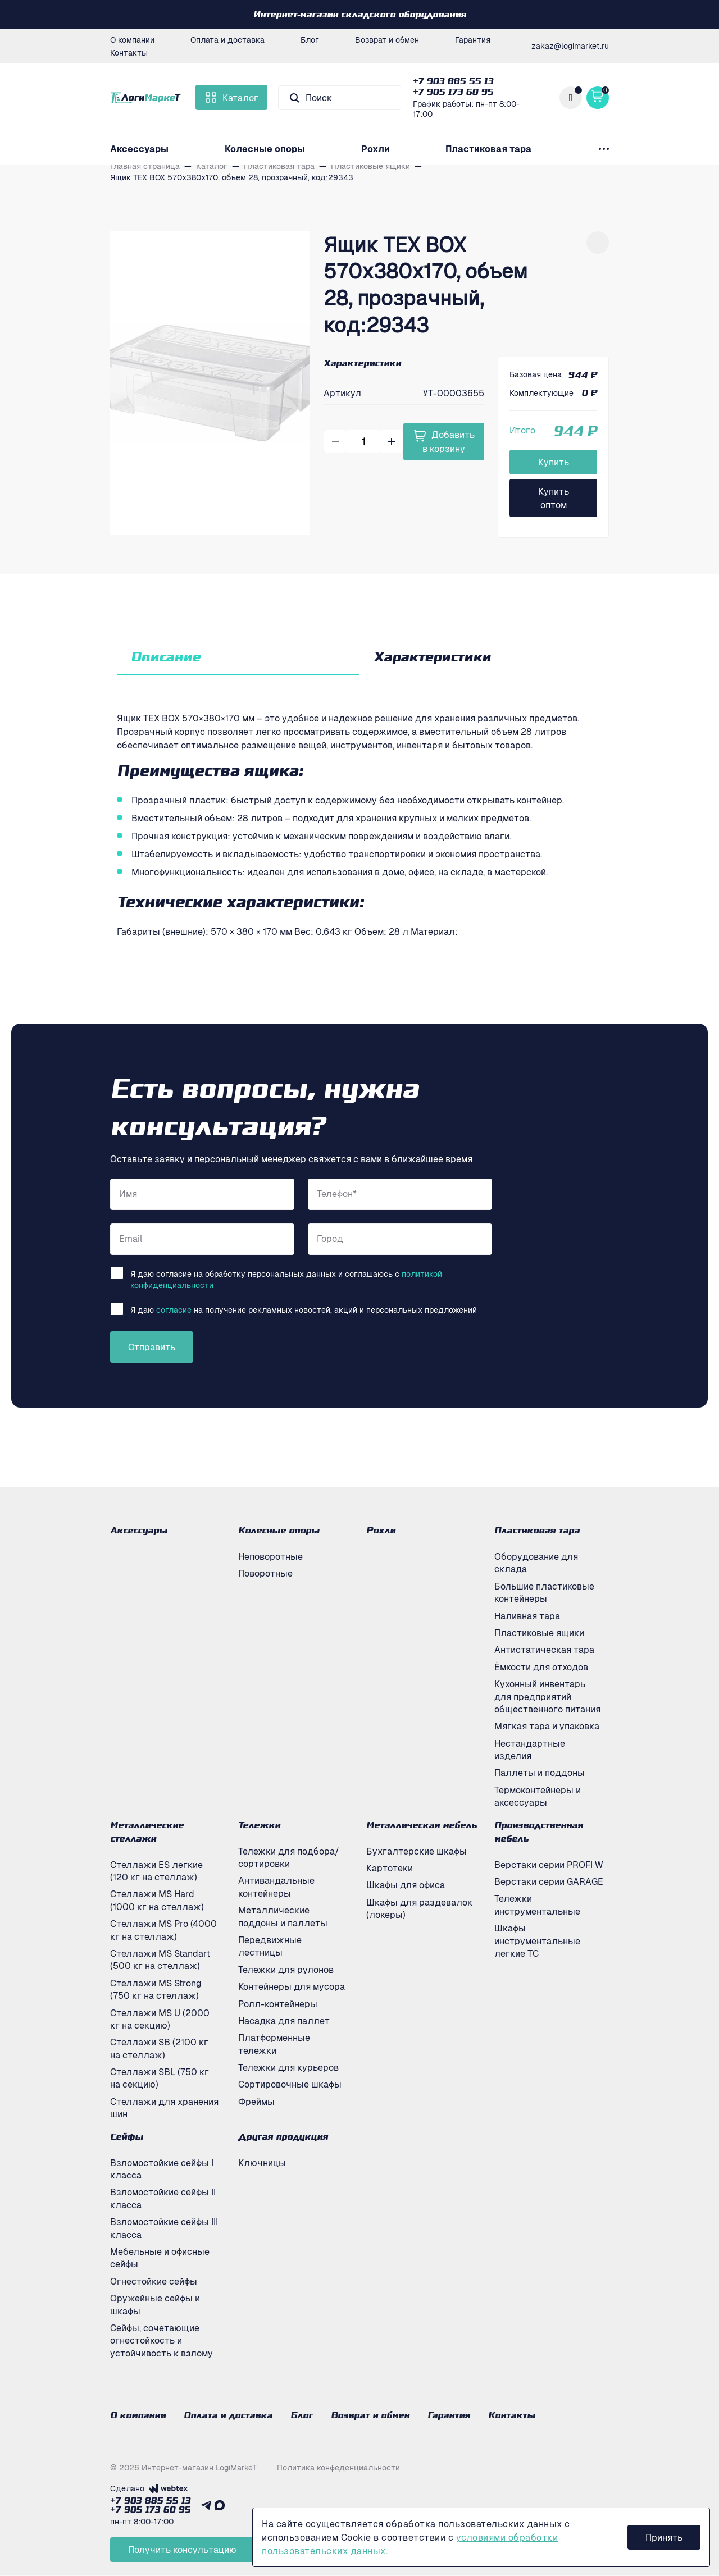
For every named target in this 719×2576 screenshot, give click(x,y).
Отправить (151, 1346)
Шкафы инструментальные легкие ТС (537, 1941)
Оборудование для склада (536, 1562)
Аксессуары (139, 148)
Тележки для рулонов (286, 1969)
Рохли (375, 148)
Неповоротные (270, 1556)
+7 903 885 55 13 (453, 80)
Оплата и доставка (227, 39)
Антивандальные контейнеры (276, 1886)
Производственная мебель (538, 1831)
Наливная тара (527, 1615)
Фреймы (256, 2101)
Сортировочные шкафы (290, 2084)
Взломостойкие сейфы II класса (163, 2198)
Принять (663, 2537)
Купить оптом (553, 498)
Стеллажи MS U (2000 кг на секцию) (160, 2019)
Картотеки (389, 1868)
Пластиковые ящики (539, 1632)
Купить (553, 462)
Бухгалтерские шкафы (416, 1851)
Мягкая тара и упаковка (546, 1725)
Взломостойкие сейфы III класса (164, 2228)
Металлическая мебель (421, 1824)
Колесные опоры (265, 148)
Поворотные (265, 1573)
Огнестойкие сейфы (153, 2281)
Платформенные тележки (274, 2043)
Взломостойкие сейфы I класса (161, 2169)
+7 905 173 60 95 (453, 91)
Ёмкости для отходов (541, 1666)
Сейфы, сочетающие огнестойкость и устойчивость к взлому (161, 2340)
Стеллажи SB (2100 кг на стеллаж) (159, 2048)
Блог (310, 39)
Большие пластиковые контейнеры (544, 1592)
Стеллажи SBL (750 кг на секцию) (159, 2078)
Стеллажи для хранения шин (164, 2107)
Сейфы (126, 2136)
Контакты (129, 52)
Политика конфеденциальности (338, 2468)
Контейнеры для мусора (291, 1986)
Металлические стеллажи (147, 1831)
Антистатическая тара (544, 1649)
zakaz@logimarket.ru (570, 45)
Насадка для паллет (284, 2020)
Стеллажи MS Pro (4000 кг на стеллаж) (163, 1929)
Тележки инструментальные (537, 1904)
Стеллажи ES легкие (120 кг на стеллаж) (156, 1870)
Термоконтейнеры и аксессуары (537, 1796)
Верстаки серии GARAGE (548, 1881)
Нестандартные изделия (529, 1749)
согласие (174, 1309)
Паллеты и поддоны (539, 1772)
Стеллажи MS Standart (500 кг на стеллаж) (160, 1959)
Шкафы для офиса (405, 1884)
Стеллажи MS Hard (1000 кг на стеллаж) (157, 1900)
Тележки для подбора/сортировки (288, 1857)
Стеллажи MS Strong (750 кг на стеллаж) (156, 1989)
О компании (132, 39)
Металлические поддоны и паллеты (282, 1916)
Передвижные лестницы (270, 1946)
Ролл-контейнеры (277, 2003)
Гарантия (472, 39)
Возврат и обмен (387, 39)
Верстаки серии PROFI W (548, 1864)
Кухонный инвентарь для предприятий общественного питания (547, 1696)
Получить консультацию (182, 2550)
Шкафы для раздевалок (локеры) (419, 1908)
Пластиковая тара (488, 148)
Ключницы (262, 2162)
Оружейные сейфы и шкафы (155, 2304)
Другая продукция (283, 2136)
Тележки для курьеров (288, 2067)
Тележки (259, 1824)
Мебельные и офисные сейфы (160, 2257)
